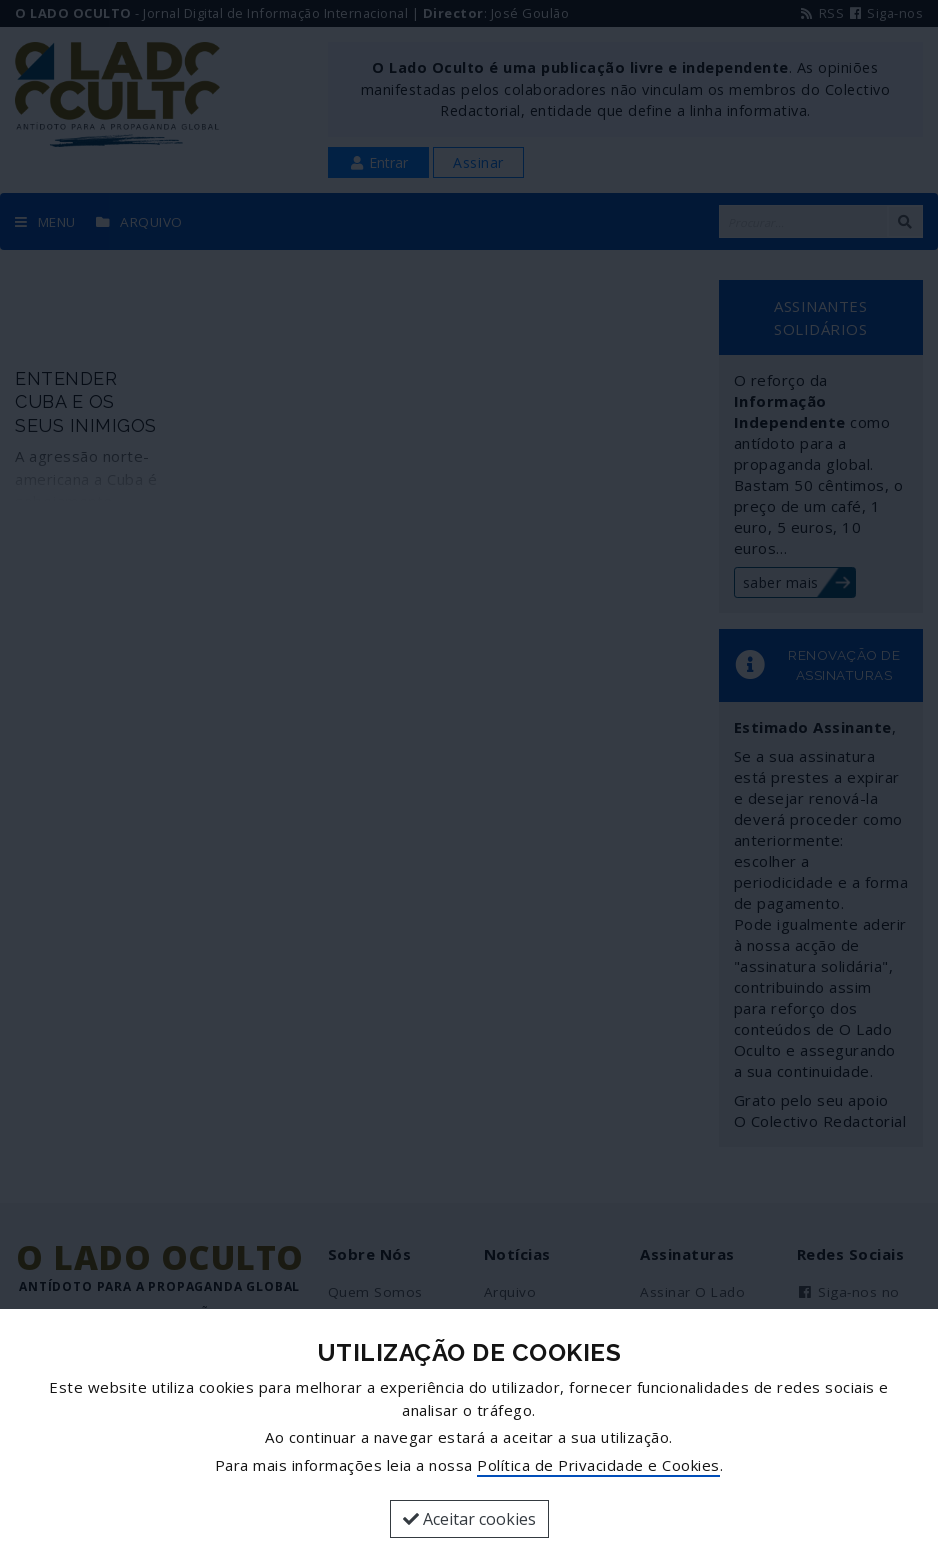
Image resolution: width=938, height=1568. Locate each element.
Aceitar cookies (469, 1519)
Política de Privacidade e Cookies (598, 1465)
